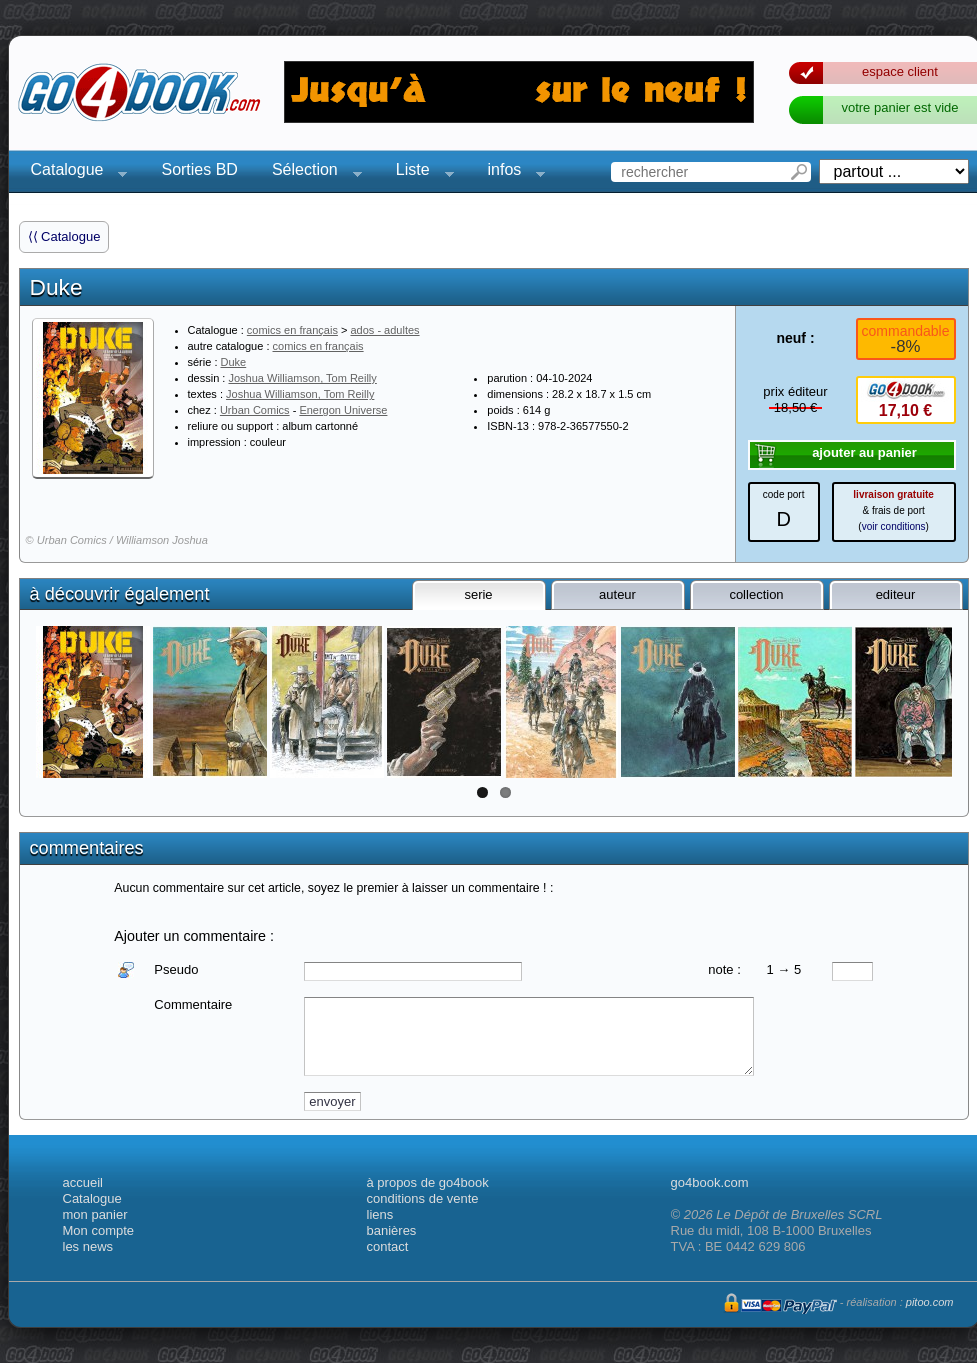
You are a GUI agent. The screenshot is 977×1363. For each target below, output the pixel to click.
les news (88, 1246)
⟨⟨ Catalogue (64, 236)
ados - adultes (384, 330)
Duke (234, 362)
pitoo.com (930, 1302)
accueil (83, 1182)
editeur (896, 594)
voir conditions (894, 526)
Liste (419, 172)
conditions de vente (423, 1198)
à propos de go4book (428, 1182)
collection (756, 594)
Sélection (311, 172)
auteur (617, 594)
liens (380, 1214)
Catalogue (73, 172)
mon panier (95, 1214)
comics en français (292, 330)
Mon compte (99, 1230)
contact (388, 1246)
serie (478, 594)
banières (392, 1230)
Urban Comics (255, 410)
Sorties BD (199, 169)
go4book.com (710, 1182)
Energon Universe (343, 410)
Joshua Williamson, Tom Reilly (302, 378)
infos (511, 172)
